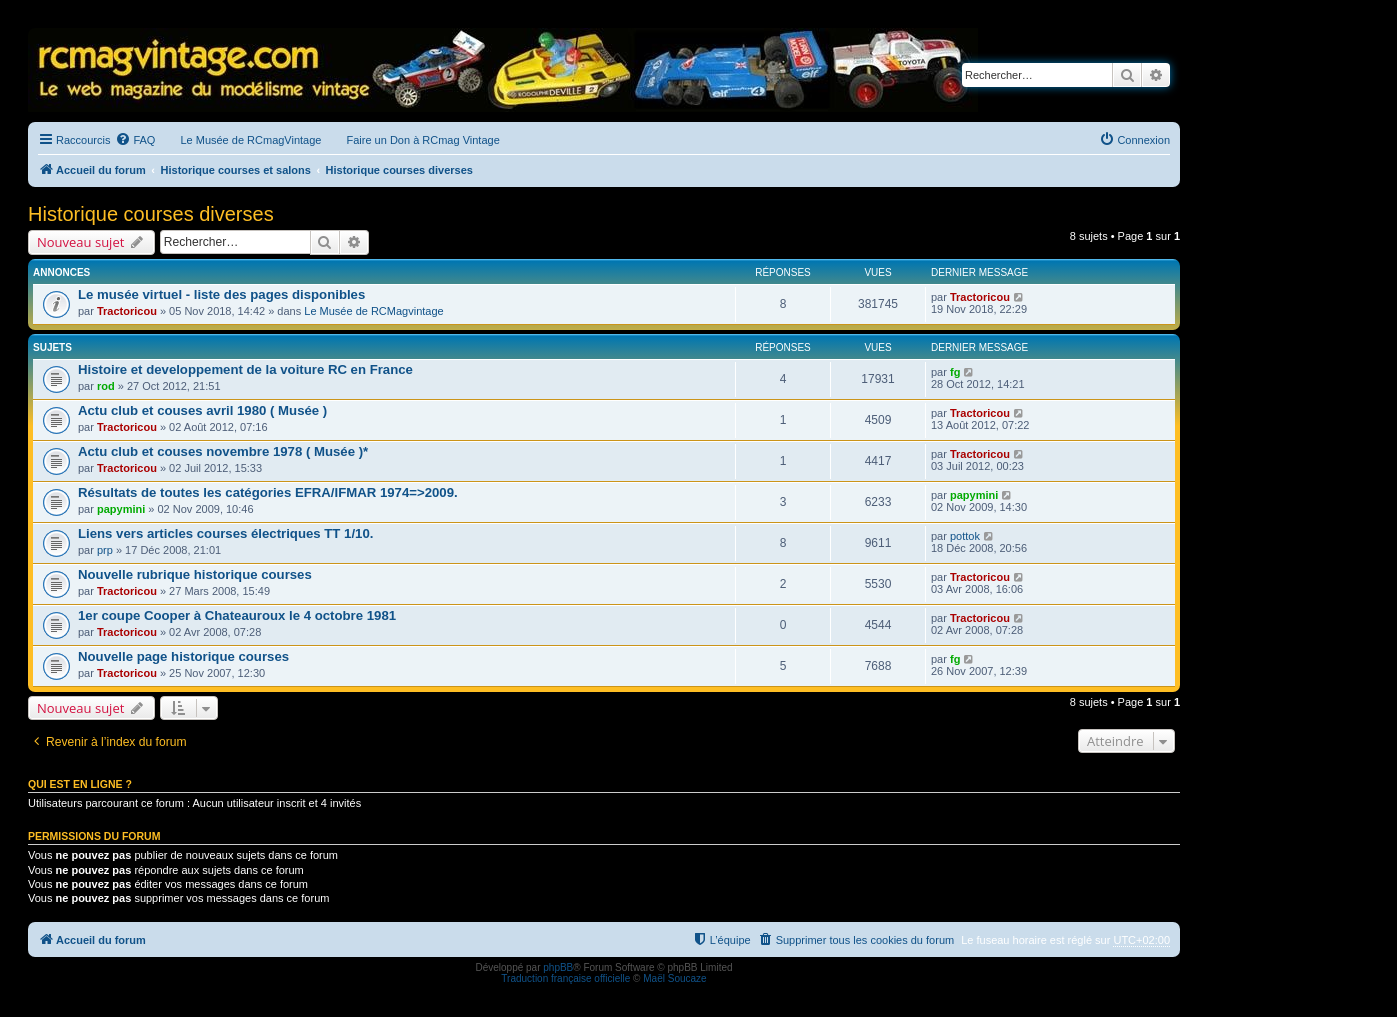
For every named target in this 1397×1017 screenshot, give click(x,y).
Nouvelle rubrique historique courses (195, 574)
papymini (121, 509)
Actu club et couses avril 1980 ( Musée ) (202, 410)
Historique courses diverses (151, 214)
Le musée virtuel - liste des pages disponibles (221, 294)
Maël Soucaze (674, 978)
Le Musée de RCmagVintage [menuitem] (250, 140)
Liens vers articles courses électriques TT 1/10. (225, 533)
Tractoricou (127, 311)
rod (106, 386)
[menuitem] (135, 140)
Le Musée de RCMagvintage (373, 311)
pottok (965, 536)
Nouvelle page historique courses (183, 656)
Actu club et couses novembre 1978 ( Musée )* (223, 451)
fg (955, 372)
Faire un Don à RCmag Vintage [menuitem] (422, 140)
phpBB (558, 967)
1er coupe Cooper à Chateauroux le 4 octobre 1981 (237, 615)
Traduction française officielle (565, 978)
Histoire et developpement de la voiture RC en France (245, 369)
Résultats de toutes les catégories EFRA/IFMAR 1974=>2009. (268, 492)
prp (105, 550)
